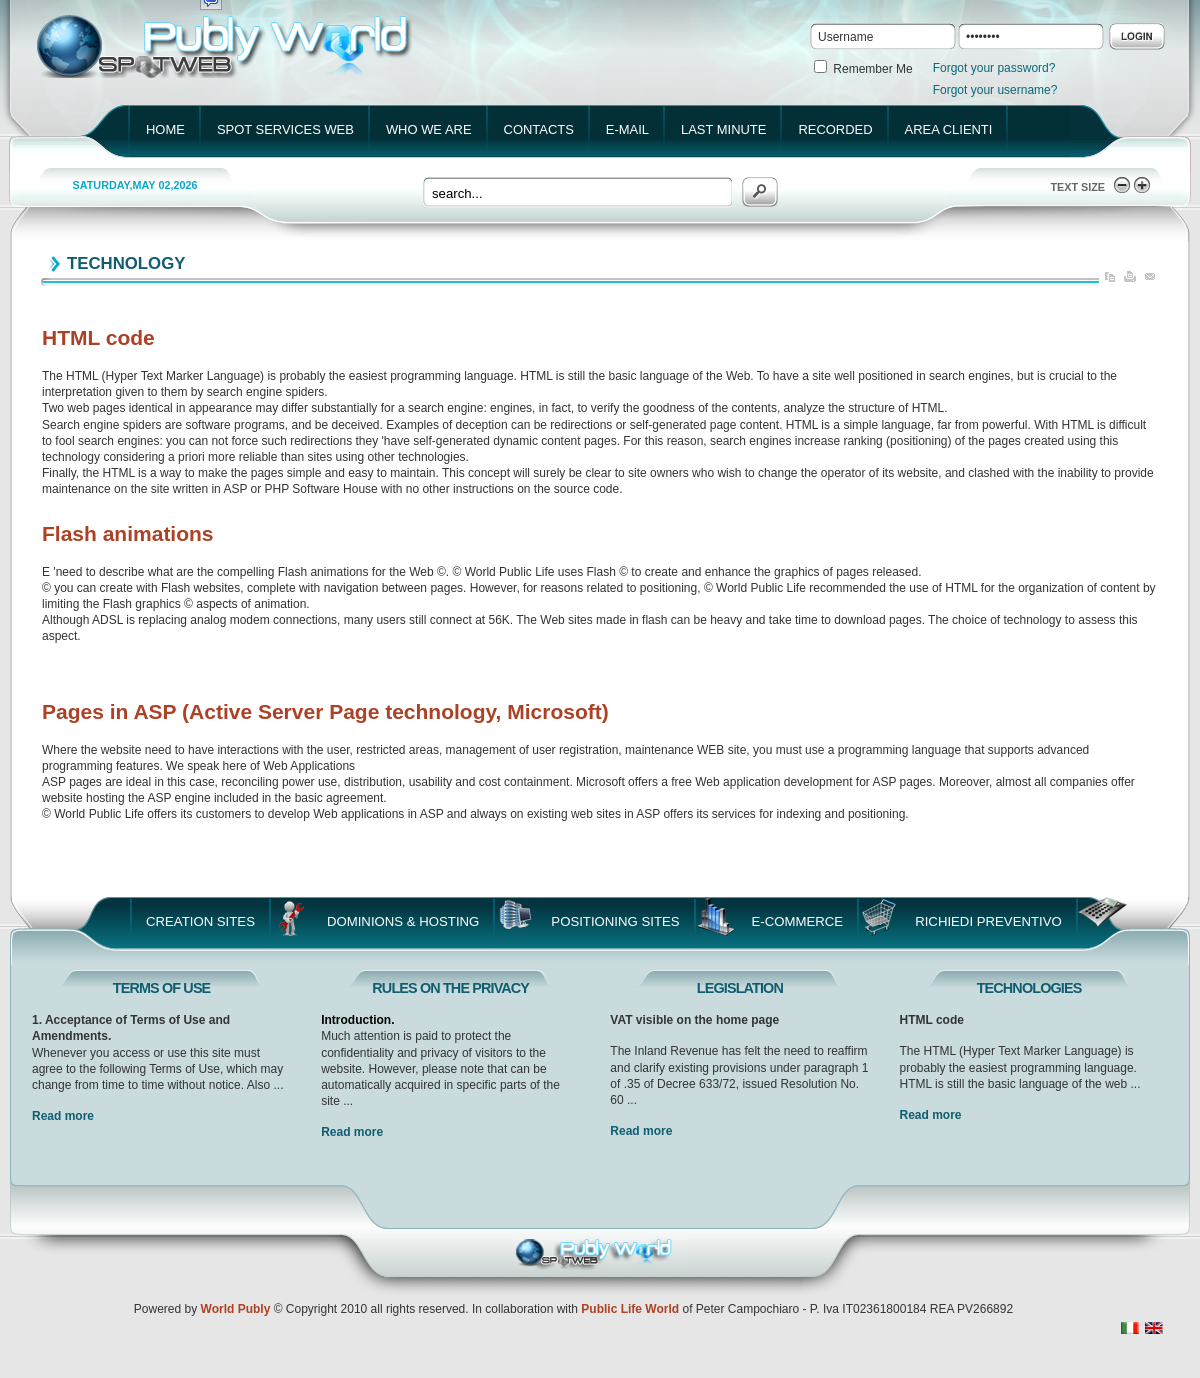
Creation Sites (200, 921)
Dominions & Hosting (403, 921)
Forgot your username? (995, 90)
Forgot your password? (994, 68)
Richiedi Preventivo (988, 921)
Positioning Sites (615, 921)
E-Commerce (798, 921)
